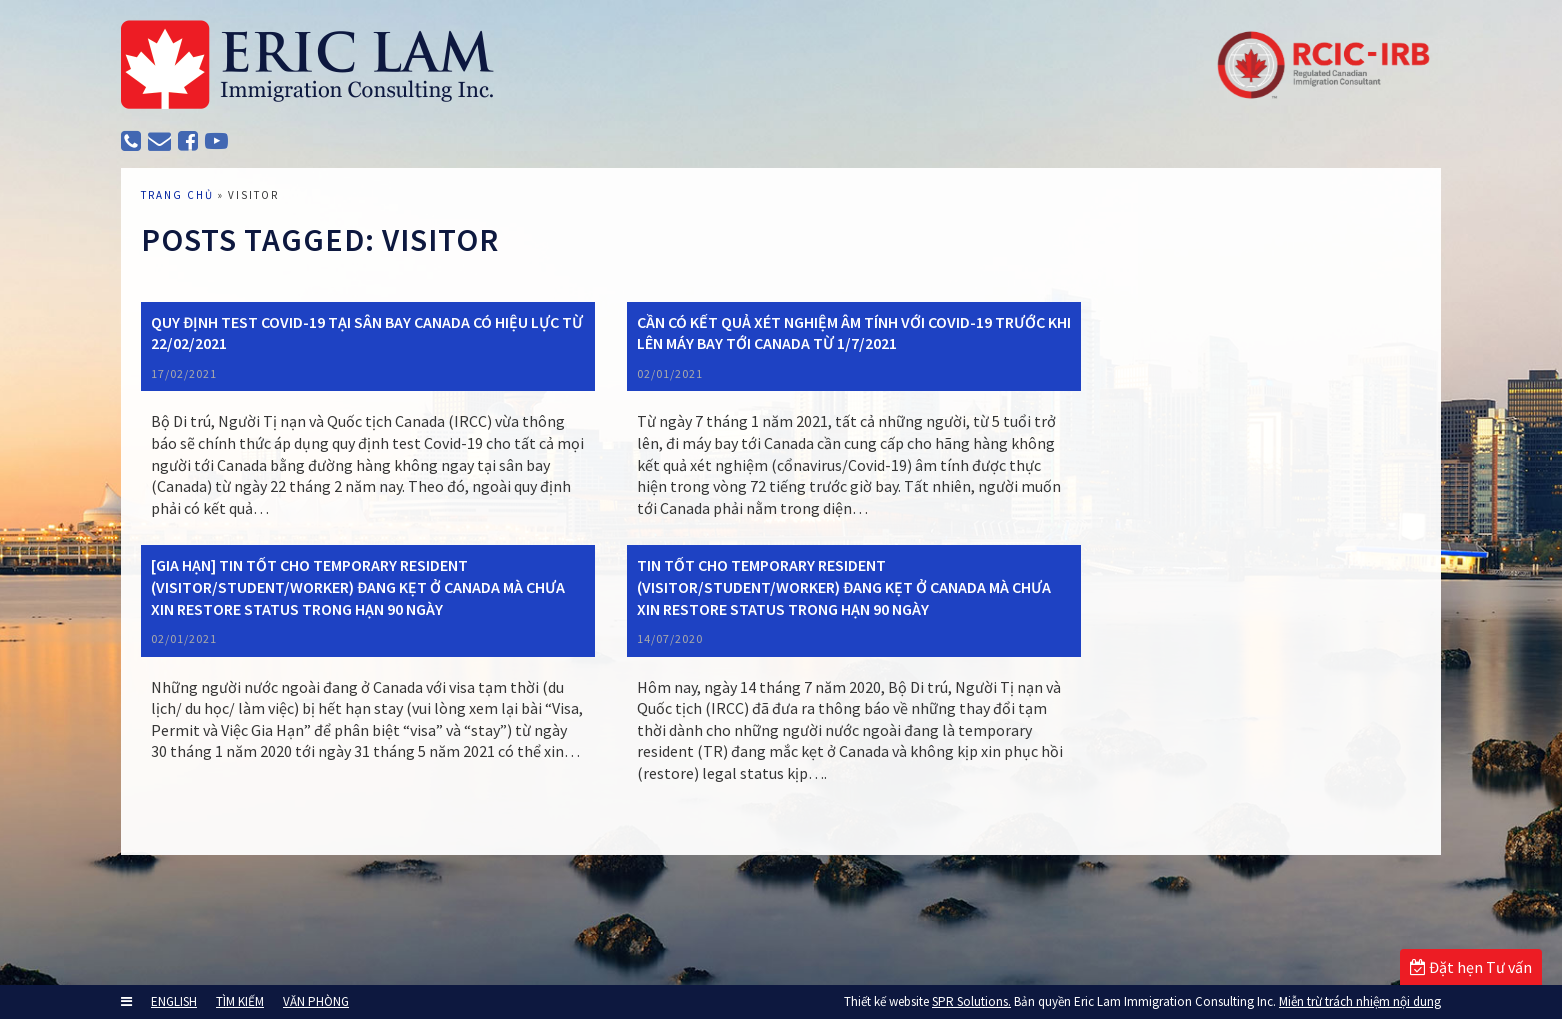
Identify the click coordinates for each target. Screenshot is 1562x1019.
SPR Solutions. (971, 1001)
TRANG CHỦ (197, 245)
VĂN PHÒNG (316, 1001)
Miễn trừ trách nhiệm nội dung (1360, 1001)
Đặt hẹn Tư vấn (1471, 967)
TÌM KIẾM (240, 1001)
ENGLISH (174, 1001)
